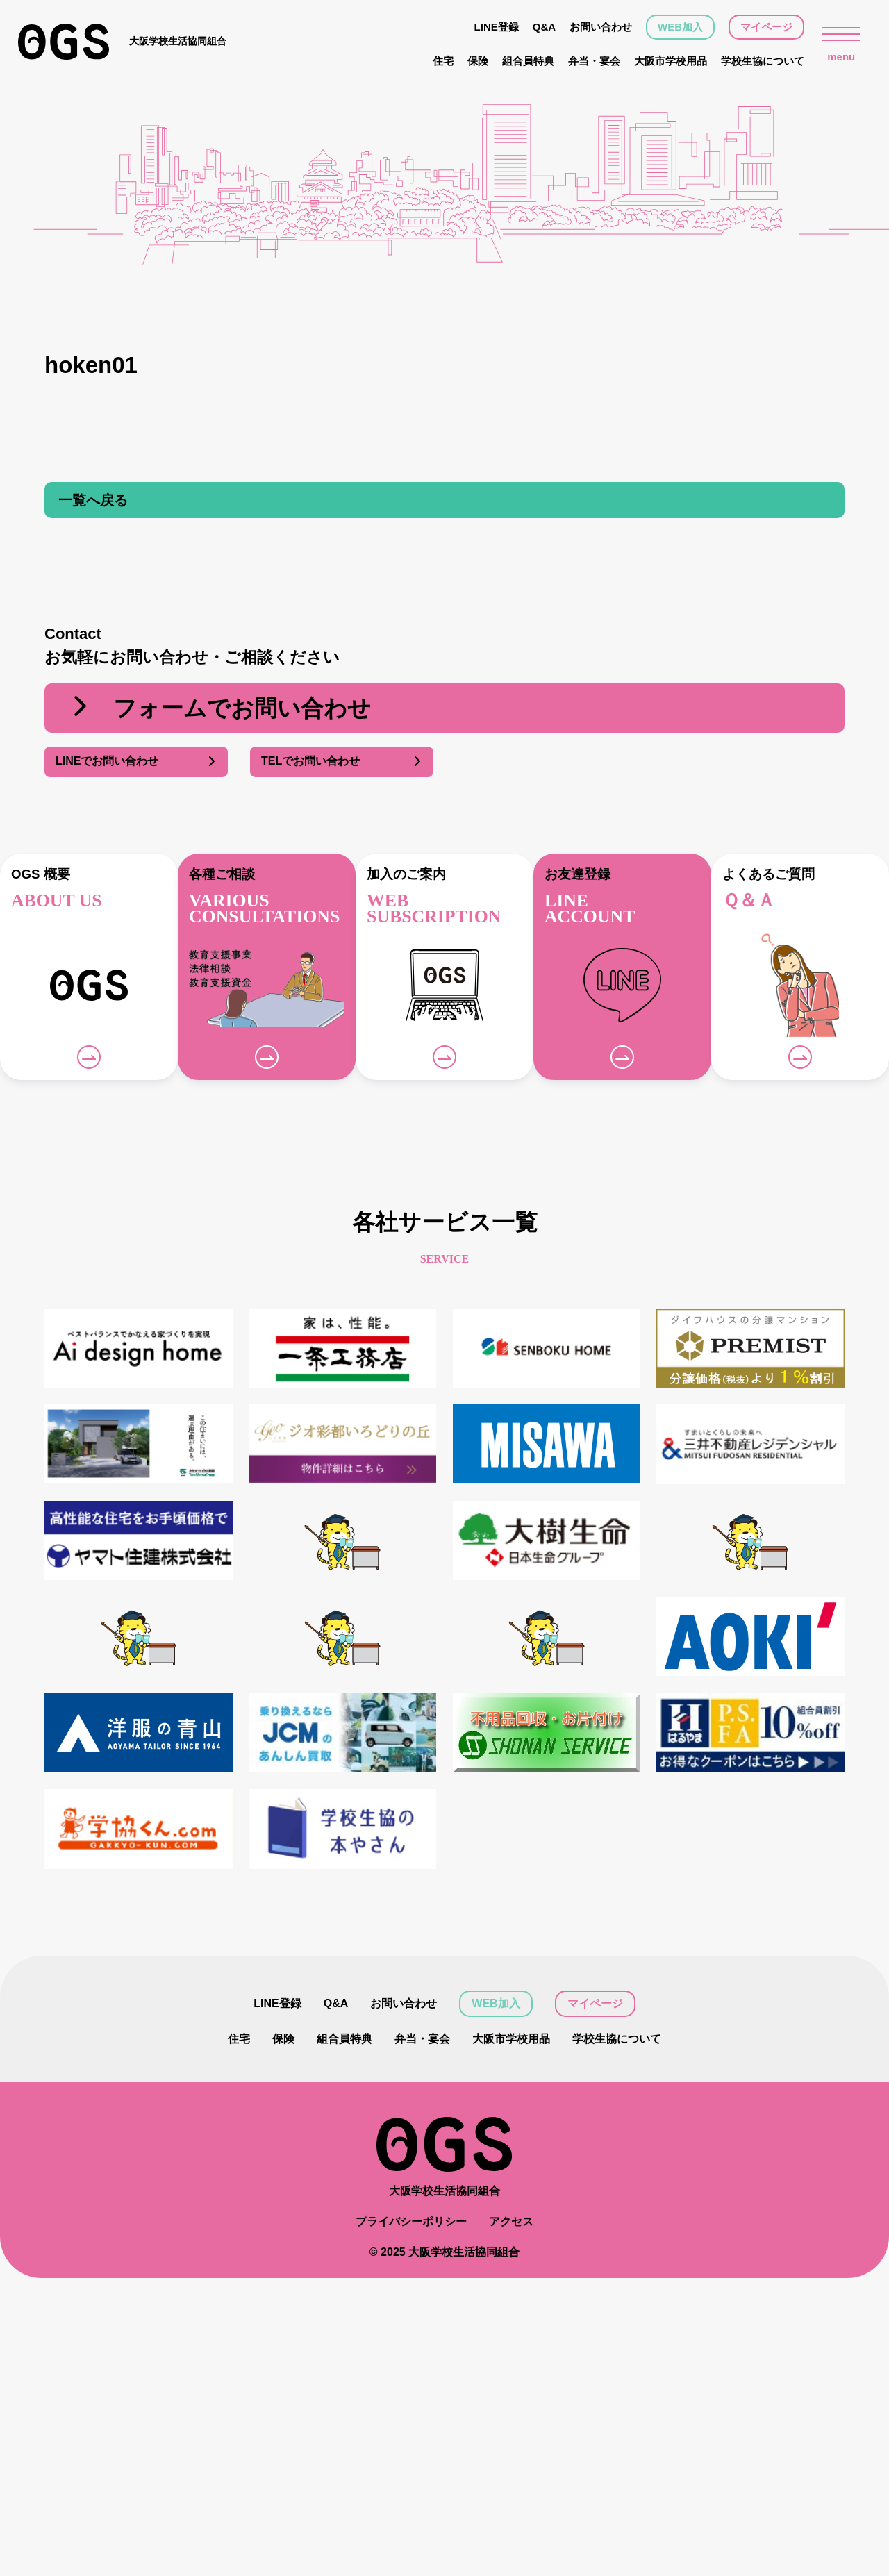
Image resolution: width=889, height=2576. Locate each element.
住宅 (443, 61)
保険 (477, 61)
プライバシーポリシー (411, 2221)
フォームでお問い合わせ (219, 708)
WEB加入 (680, 27)
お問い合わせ (601, 27)
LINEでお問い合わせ (136, 762)
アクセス (511, 2221)
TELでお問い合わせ (341, 762)
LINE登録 (496, 27)
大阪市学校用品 (670, 61)
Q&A (544, 27)
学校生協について (762, 61)
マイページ (766, 27)
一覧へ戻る (93, 500)
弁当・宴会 (594, 61)
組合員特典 (528, 61)
